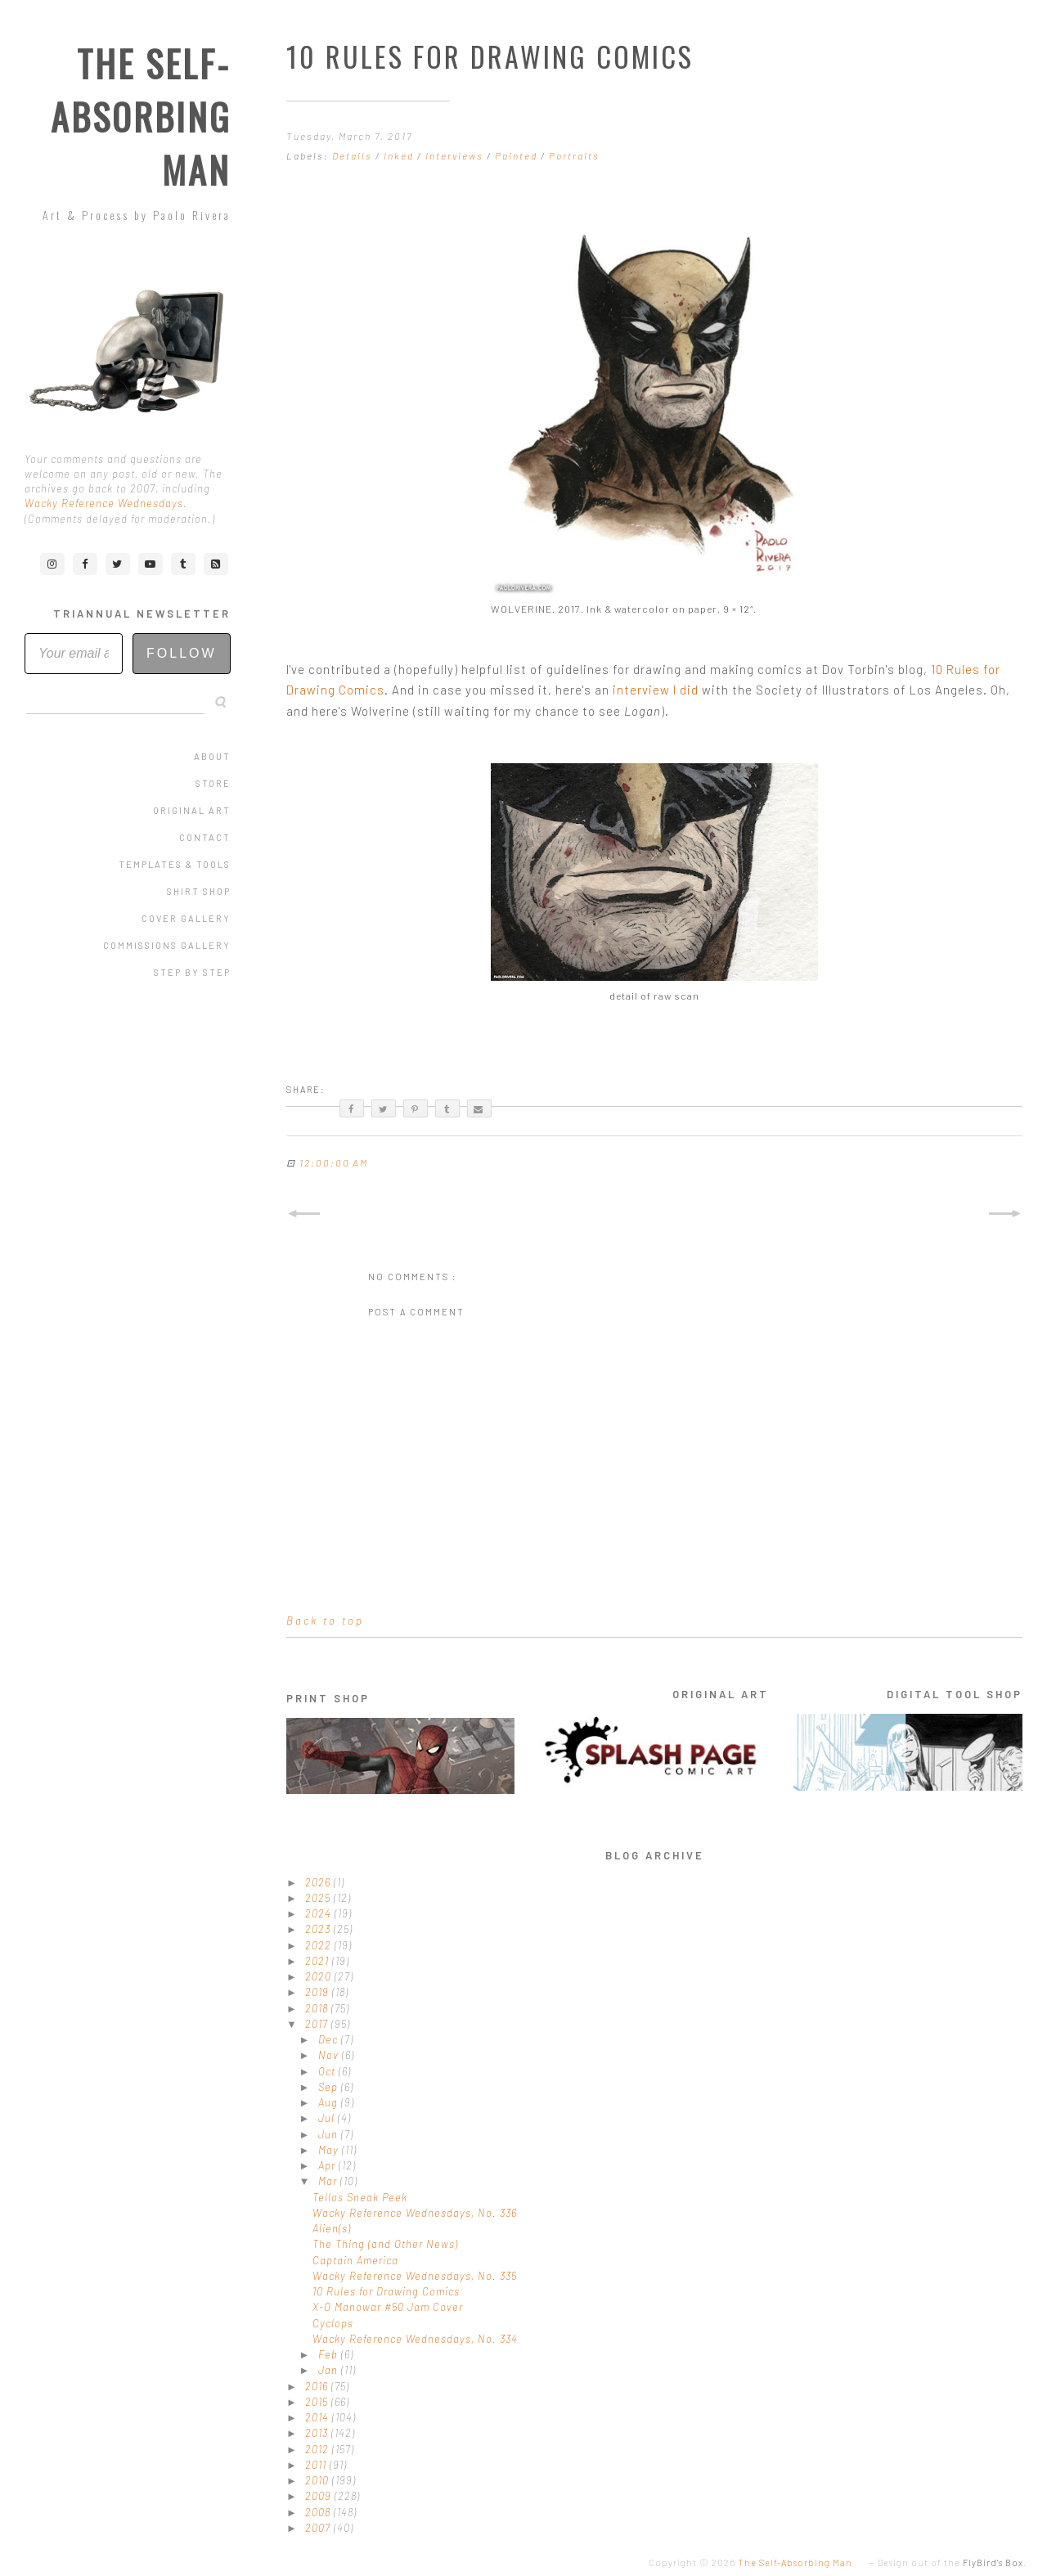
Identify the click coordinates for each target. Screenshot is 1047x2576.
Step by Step (192, 972)
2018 (318, 2008)
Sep (329, 2086)
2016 (318, 2386)
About (212, 756)
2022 (320, 1945)
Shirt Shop (199, 891)
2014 (318, 2417)
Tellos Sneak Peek (359, 2197)
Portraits (574, 155)
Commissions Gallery (167, 945)
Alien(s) (331, 2228)
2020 (320, 1976)
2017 (318, 2023)
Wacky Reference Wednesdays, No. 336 (414, 2212)
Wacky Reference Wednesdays (104, 503)
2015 (318, 2401)
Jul (328, 2117)
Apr (328, 2165)
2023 (319, 1928)
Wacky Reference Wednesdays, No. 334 (415, 2338)
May (330, 2149)
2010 (318, 2480)
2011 (317, 2464)
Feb (329, 2354)
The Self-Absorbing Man (141, 116)
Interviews (456, 155)
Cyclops (332, 2323)
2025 (319, 1897)
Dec (329, 2039)
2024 (320, 1913)
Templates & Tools (175, 864)
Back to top (325, 1620)
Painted (518, 155)
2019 (318, 1991)
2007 (319, 2527)
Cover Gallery (186, 918)
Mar (329, 2180)
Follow (181, 653)
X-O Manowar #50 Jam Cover (387, 2306)
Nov (330, 2054)
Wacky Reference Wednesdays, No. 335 (414, 2275)
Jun (329, 2134)
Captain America (355, 2260)
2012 (318, 2449)
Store (213, 783)
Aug (329, 2102)
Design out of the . (952, 2562)
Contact (205, 837)
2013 (318, 2432)
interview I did (656, 689)
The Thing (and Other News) (385, 2243)
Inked (400, 155)
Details (353, 155)
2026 (319, 1882)
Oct (328, 2071)
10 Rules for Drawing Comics (386, 2291)
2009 (320, 2495)
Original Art (192, 810)
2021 (318, 1960)
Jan (329, 2369)
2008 (319, 2512)
